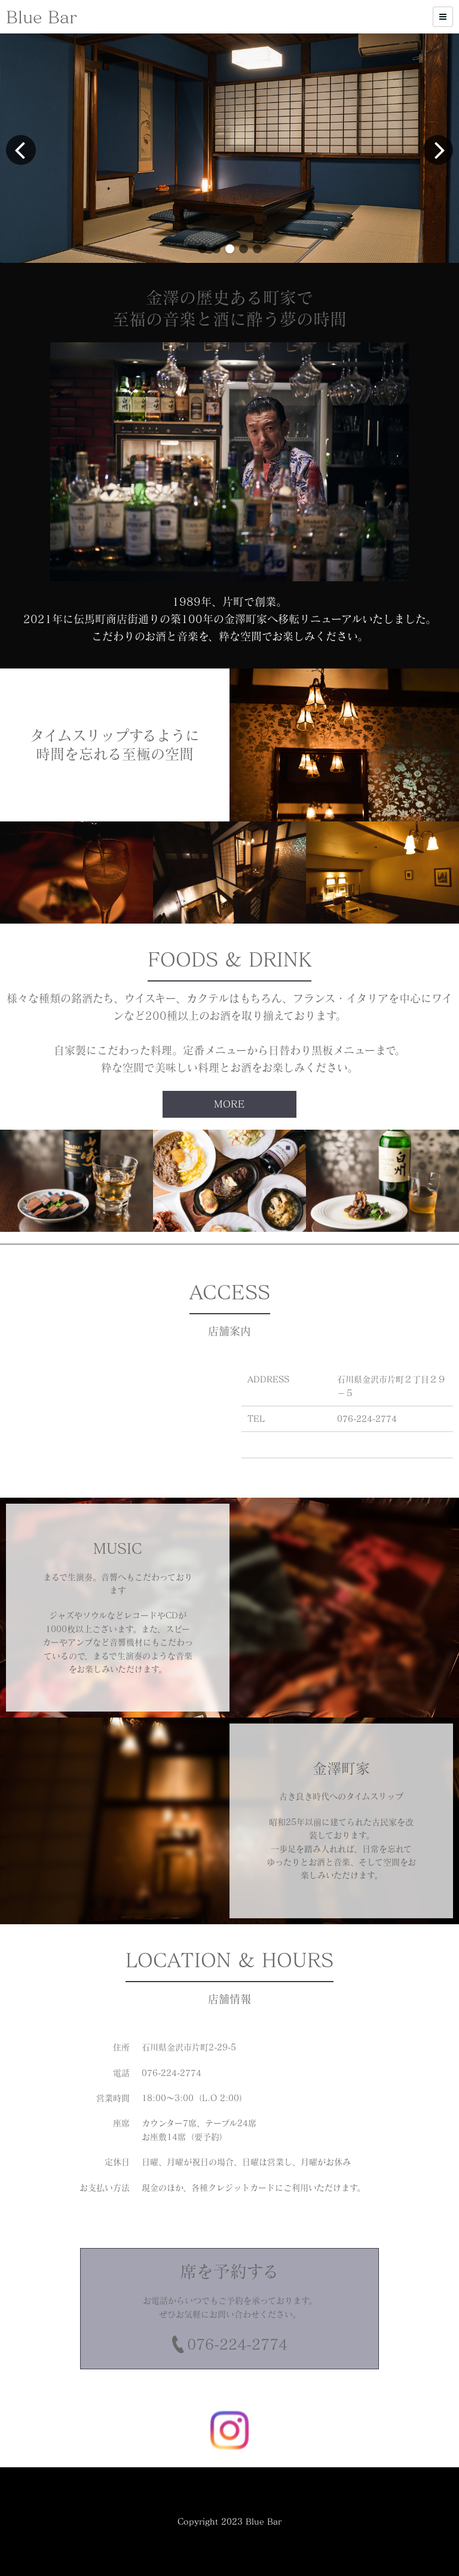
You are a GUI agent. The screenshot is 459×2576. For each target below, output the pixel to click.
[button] (202, 248)
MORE (229, 1104)
